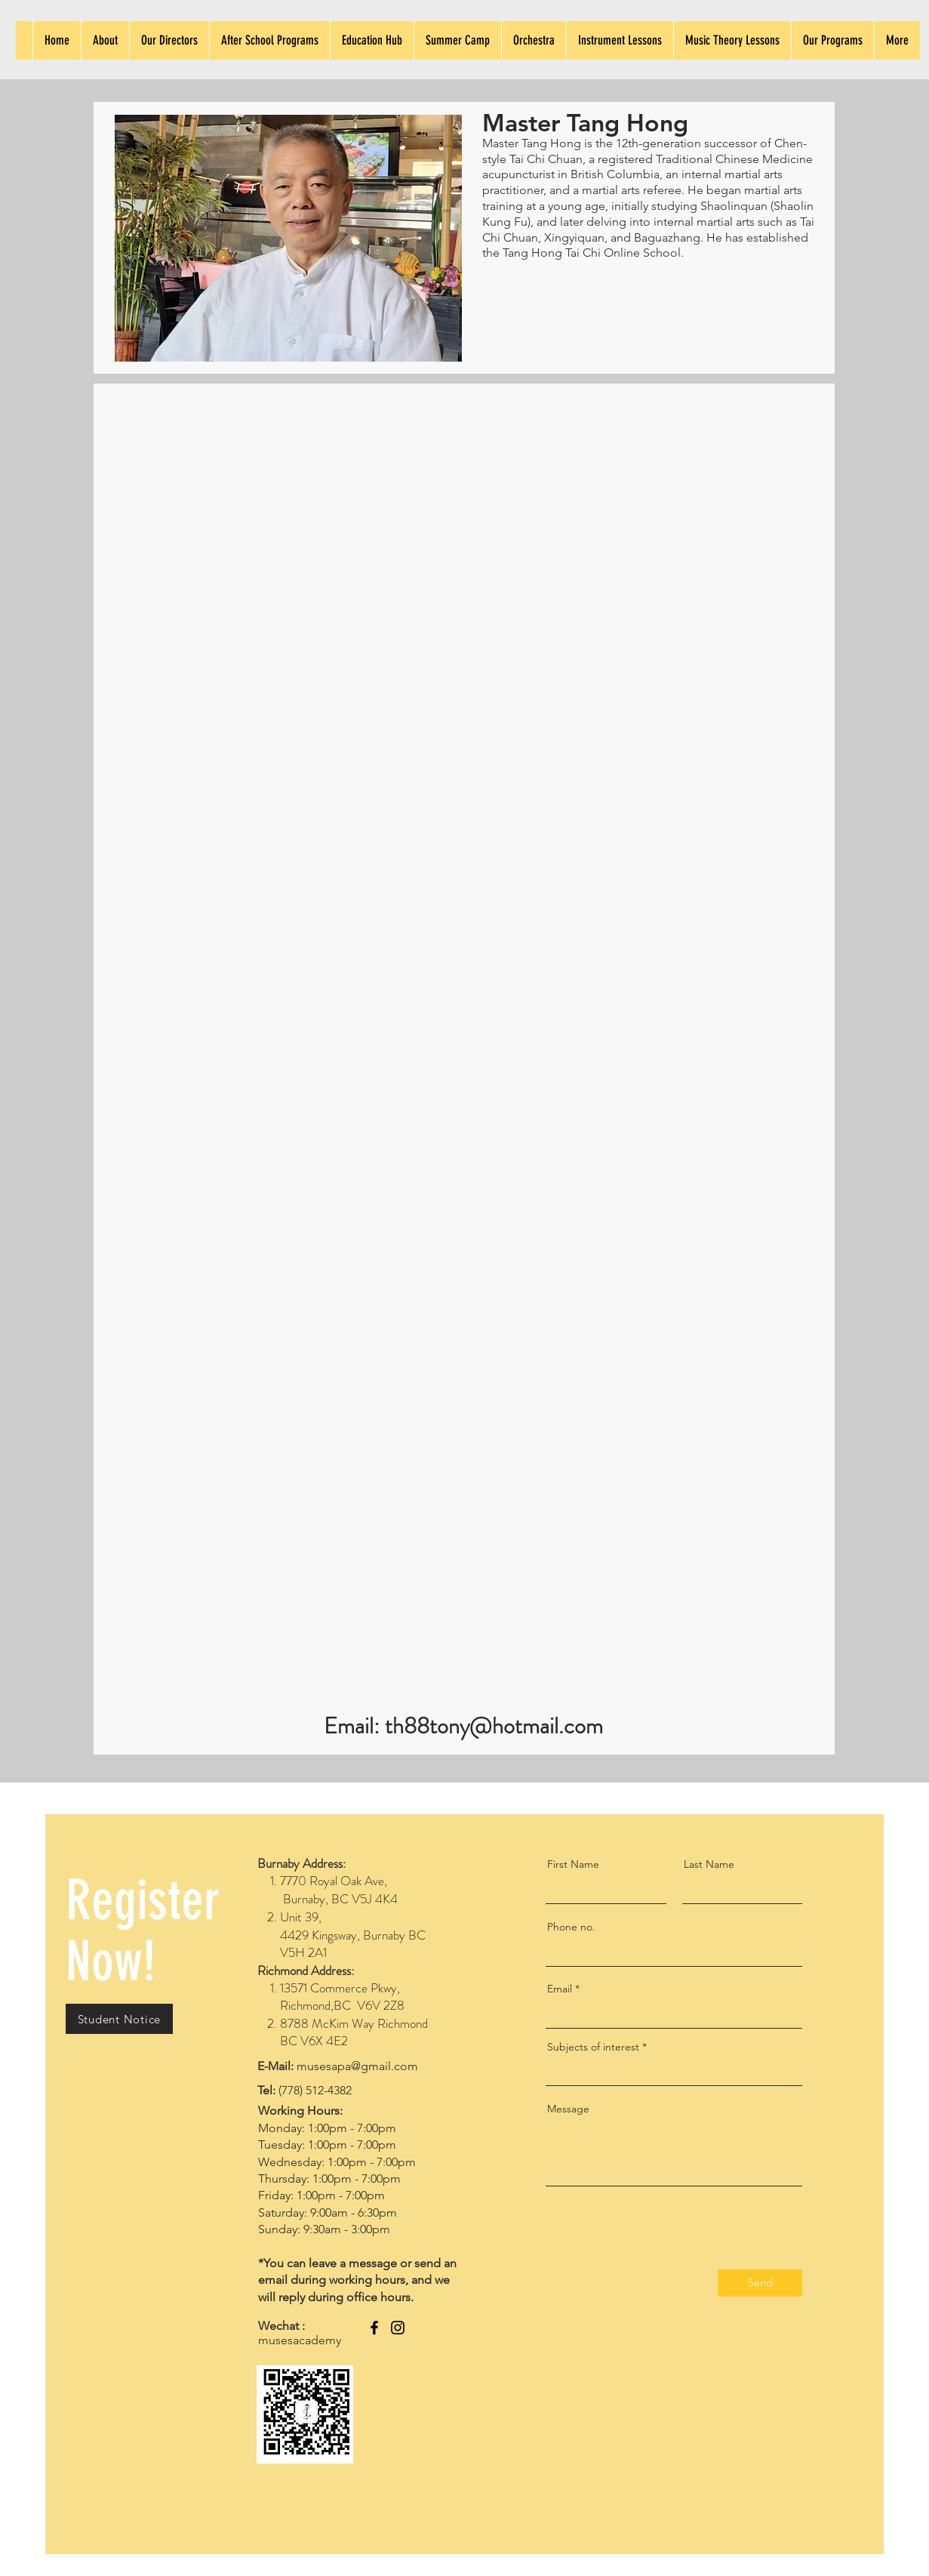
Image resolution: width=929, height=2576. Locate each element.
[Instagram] (398, 2328)
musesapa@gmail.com (357, 2066)
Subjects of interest (593, 2046)
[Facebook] (374, 2328)
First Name (573, 1864)
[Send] (760, 2283)
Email (559, 1988)
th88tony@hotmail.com (494, 1726)
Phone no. (571, 1926)
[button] (119, 2019)
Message (568, 2108)
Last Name (709, 1864)
